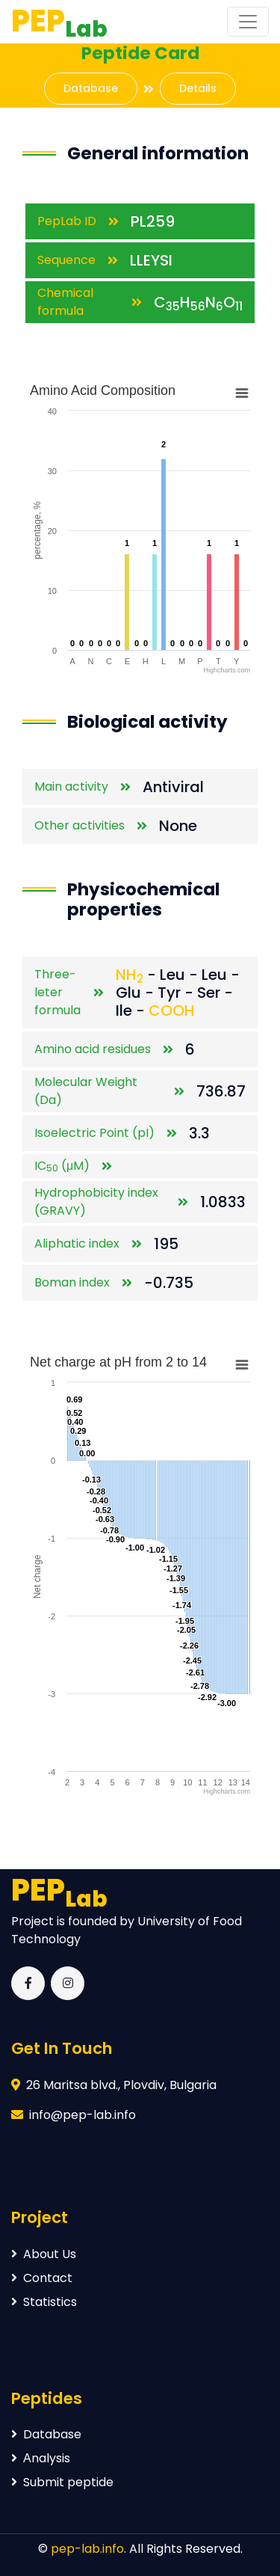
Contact (41, 2278)
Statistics (44, 2301)
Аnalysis (40, 2458)
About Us (43, 2254)
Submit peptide (62, 2482)
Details (198, 88)
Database (90, 88)
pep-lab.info (87, 2548)
